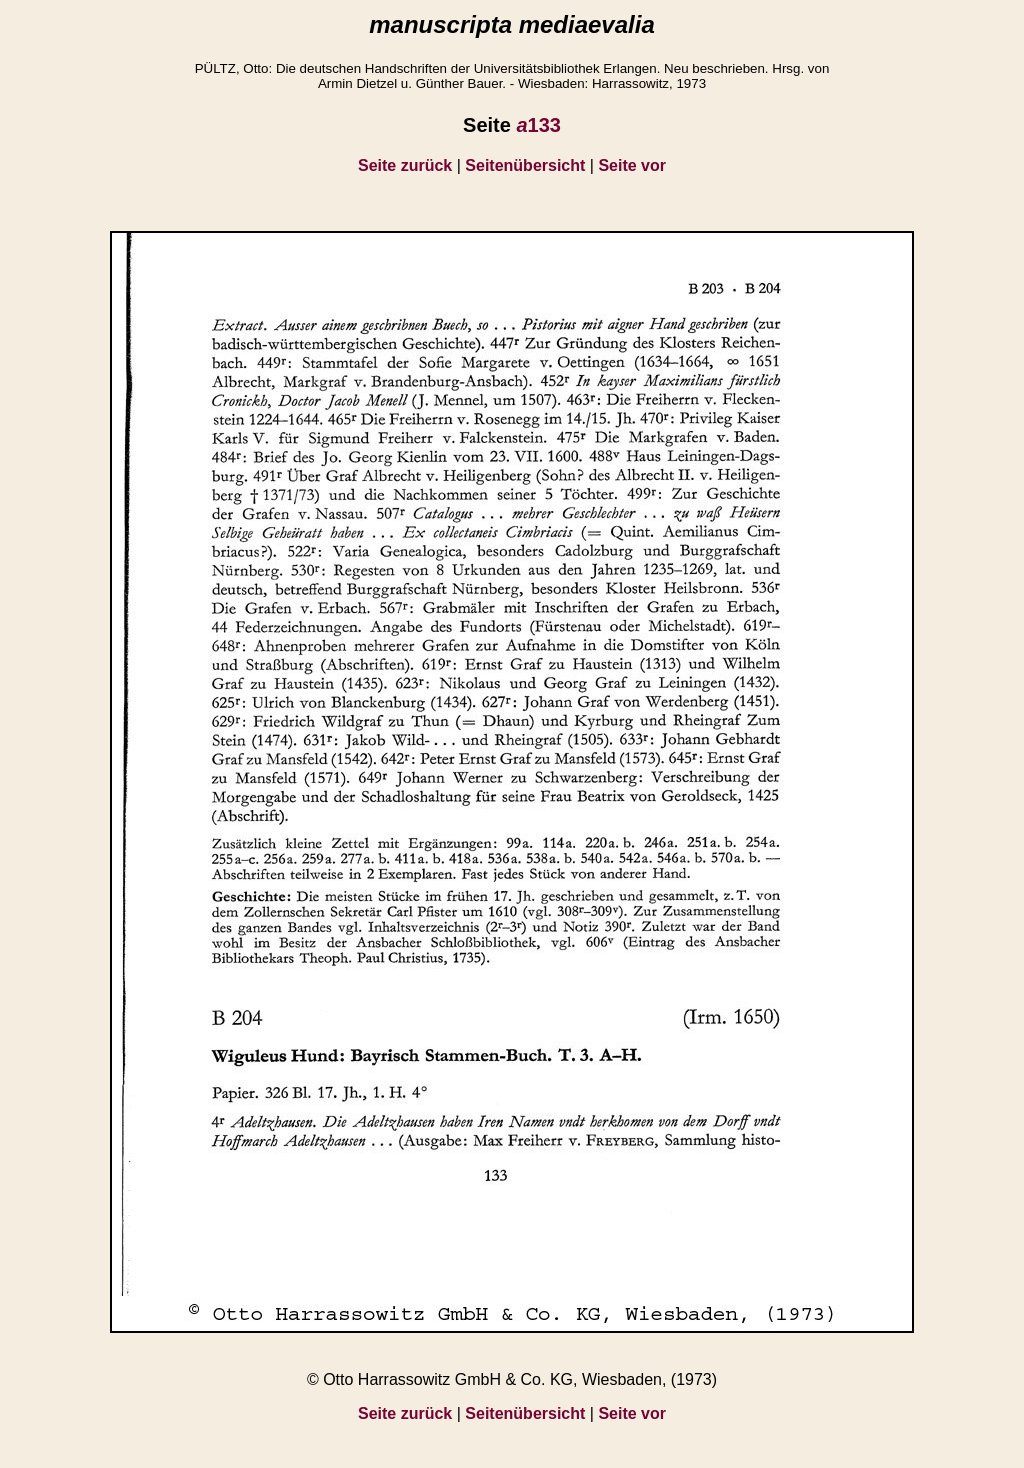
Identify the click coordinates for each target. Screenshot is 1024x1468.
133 (538, 125)
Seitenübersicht (525, 165)
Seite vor (632, 165)
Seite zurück (405, 165)
